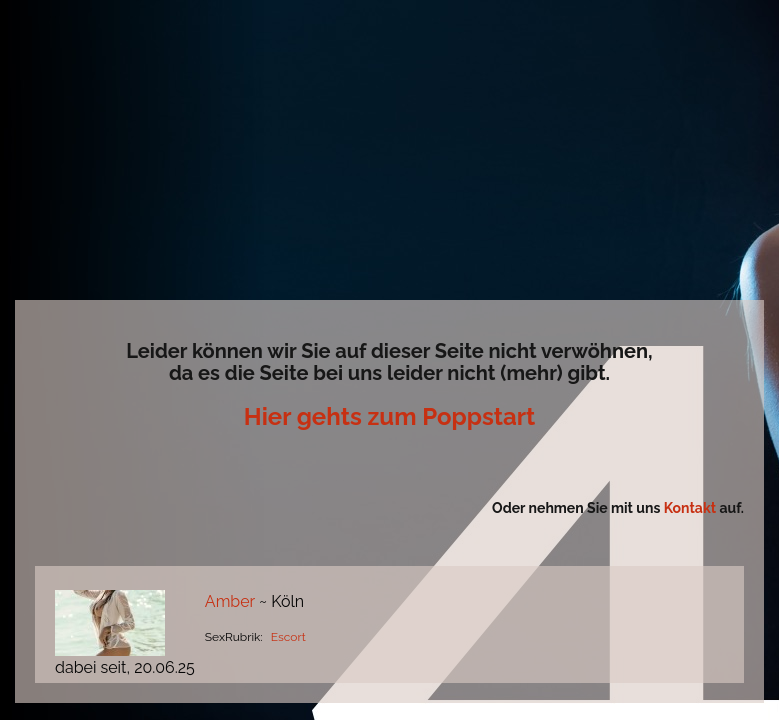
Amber (230, 601)
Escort (288, 637)
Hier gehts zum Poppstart (389, 416)
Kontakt (692, 508)
